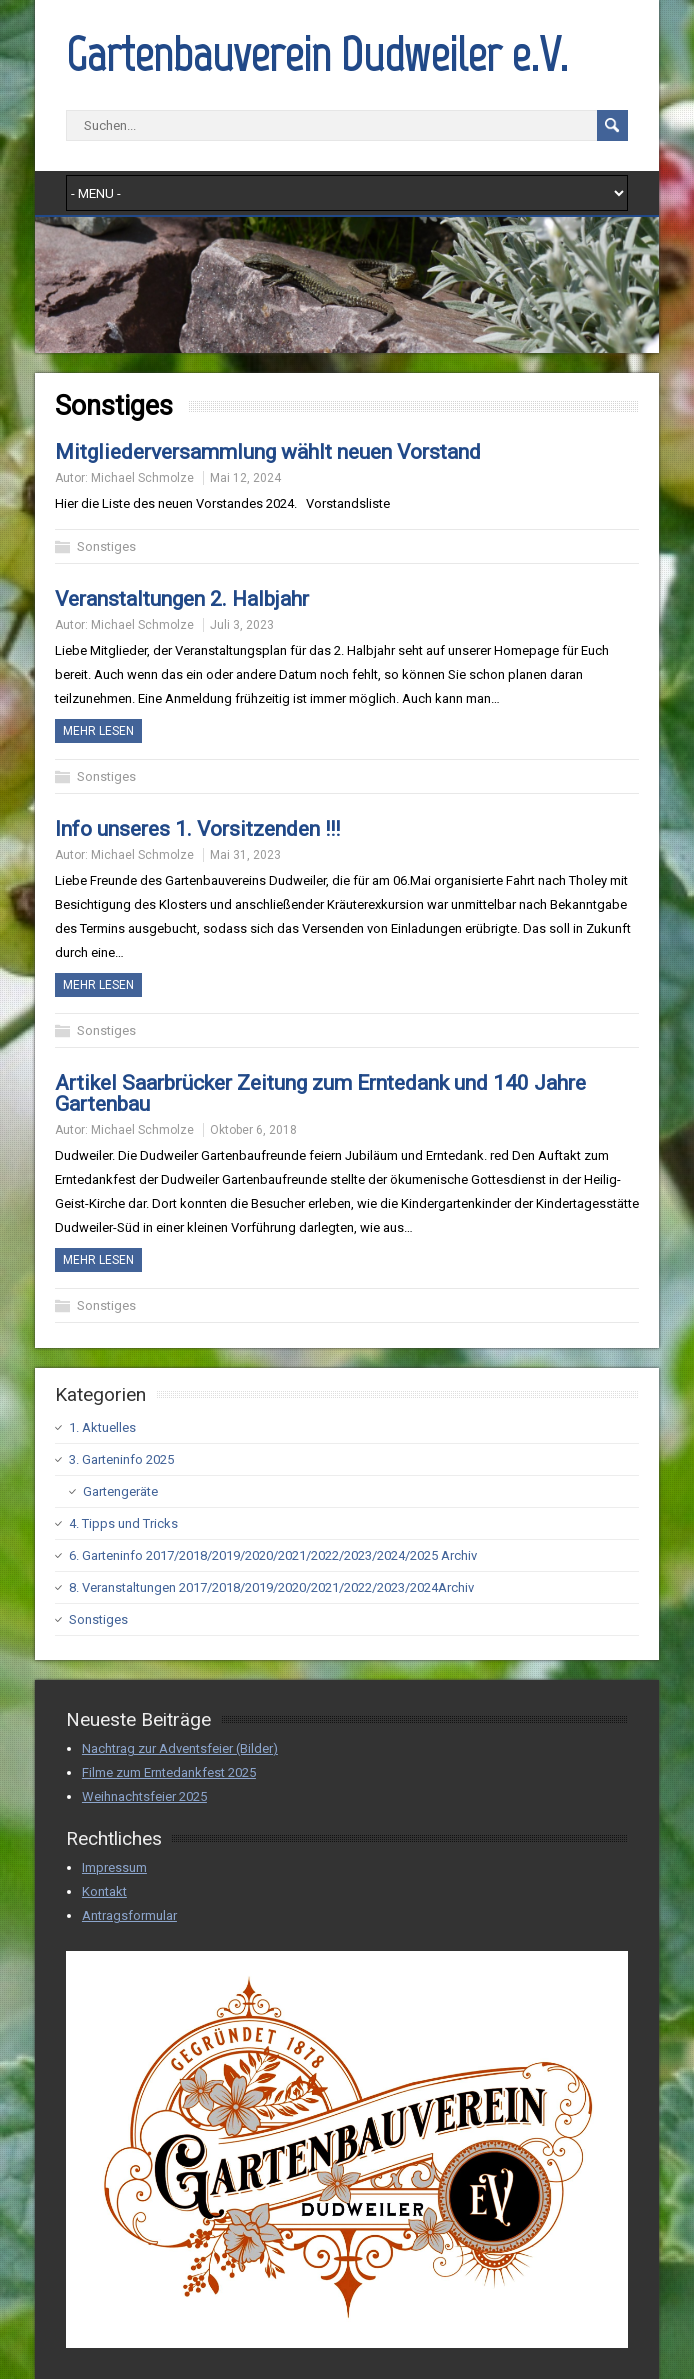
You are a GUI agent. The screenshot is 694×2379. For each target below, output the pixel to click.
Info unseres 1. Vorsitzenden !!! (197, 829)
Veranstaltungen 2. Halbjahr (182, 599)
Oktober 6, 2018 (253, 1130)
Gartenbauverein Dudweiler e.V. (317, 54)
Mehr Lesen (98, 731)
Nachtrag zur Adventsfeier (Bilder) (180, 1748)
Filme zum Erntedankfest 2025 (169, 1772)
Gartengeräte (120, 1491)
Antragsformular (129, 1915)
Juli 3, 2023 (242, 625)
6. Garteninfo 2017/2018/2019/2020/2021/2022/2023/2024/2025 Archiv (273, 1555)
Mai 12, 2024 (245, 478)
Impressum (114, 1867)
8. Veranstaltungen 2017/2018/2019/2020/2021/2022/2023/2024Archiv (271, 1587)
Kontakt (104, 1891)
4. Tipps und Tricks (123, 1523)
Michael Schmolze (142, 478)
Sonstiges (106, 546)
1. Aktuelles (102, 1427)
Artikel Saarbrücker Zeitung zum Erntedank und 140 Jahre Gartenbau (320, 1093)
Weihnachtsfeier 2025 (144, 1796)
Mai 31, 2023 (245, 855)
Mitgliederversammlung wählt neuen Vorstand (268, 452)
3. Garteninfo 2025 (121, 1459)
